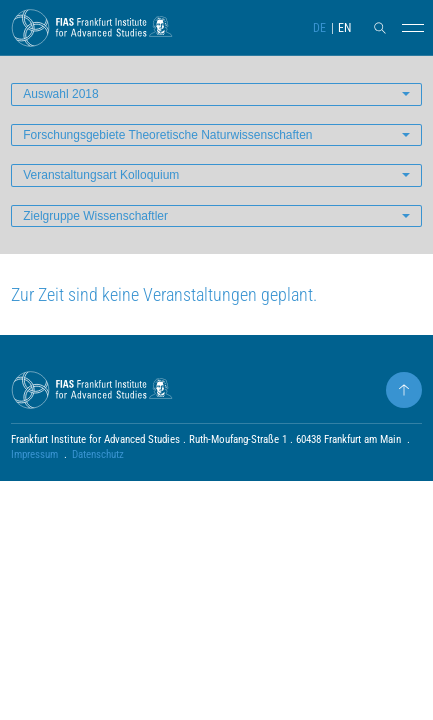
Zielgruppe (95, 216)
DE (319, 28)
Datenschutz (98, 454)
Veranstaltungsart (101, 175)
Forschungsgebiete (167, 135)
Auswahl (60, 94)
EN (344, 28)
